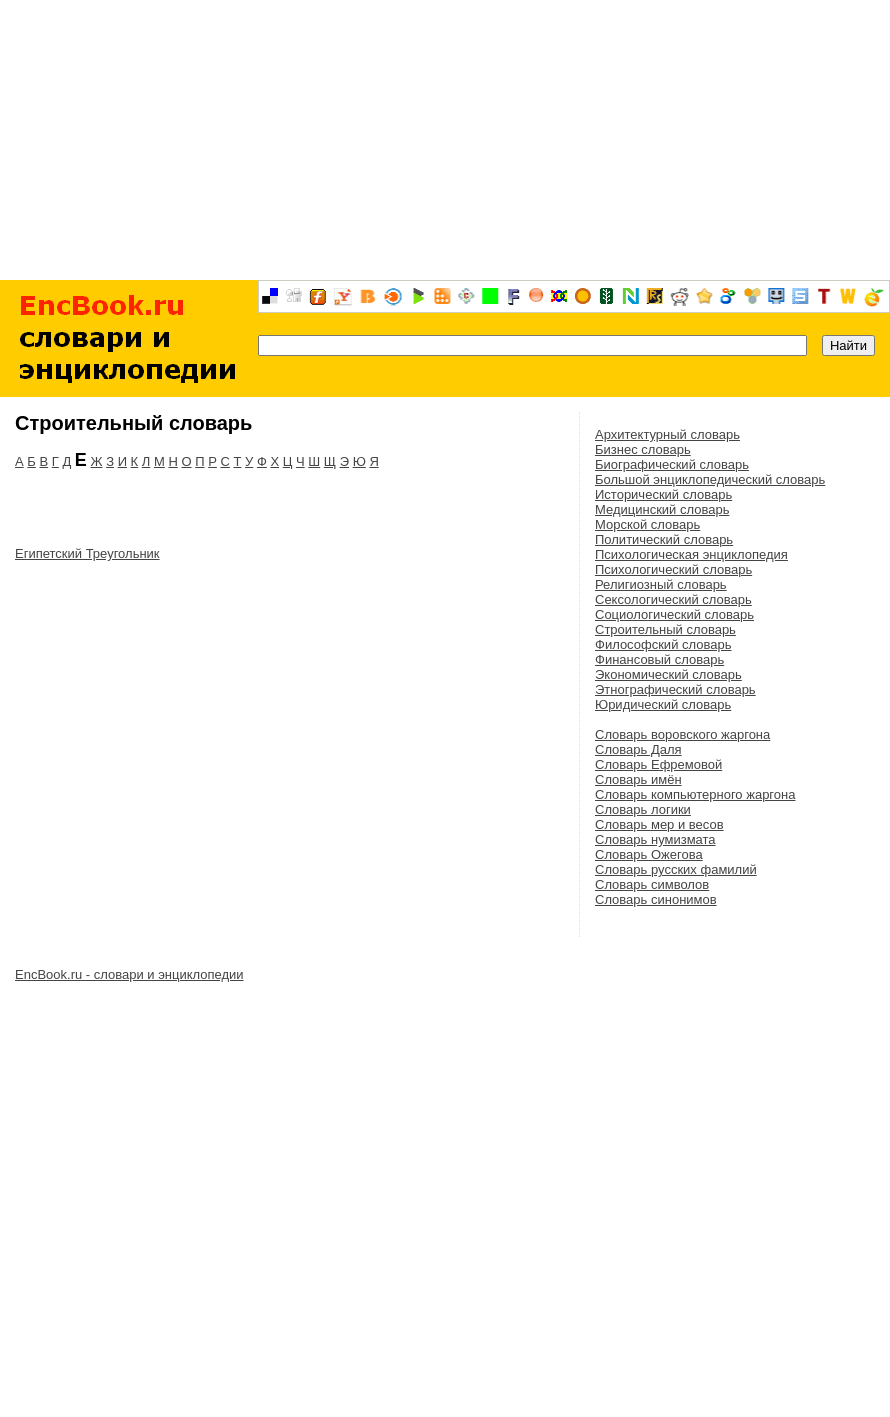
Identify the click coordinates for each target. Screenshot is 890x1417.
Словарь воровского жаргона (682, 734)
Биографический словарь (672, 464)
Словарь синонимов (656, 899)
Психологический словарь (673, 569)
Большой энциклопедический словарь (710, 479)
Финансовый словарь (659, 659)
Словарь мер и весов (659, 824)
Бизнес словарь (643, 449)
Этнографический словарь (675, 689)
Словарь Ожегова (649, 854)
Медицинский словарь (662, 509)
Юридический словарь (663, 704)
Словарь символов (652, 884)
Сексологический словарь (673, 599)
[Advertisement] (445, 140)
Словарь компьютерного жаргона (695, 794)
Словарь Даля (638, 749)
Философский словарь (663, 644)
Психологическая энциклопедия (691, 554)
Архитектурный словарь (667, 434)
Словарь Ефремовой (658, 764)
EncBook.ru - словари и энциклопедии (129, 974)
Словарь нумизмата (655, 839)
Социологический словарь (674, 614)
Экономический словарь (668, 674)
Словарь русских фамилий (676, 869)
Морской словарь (647, 524)
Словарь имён (638, 779)
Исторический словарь (663, 494)
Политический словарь (664, 539)
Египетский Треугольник (87, 553)
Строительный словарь (665, 629)
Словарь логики (643, 809)
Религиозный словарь (661, 584)
